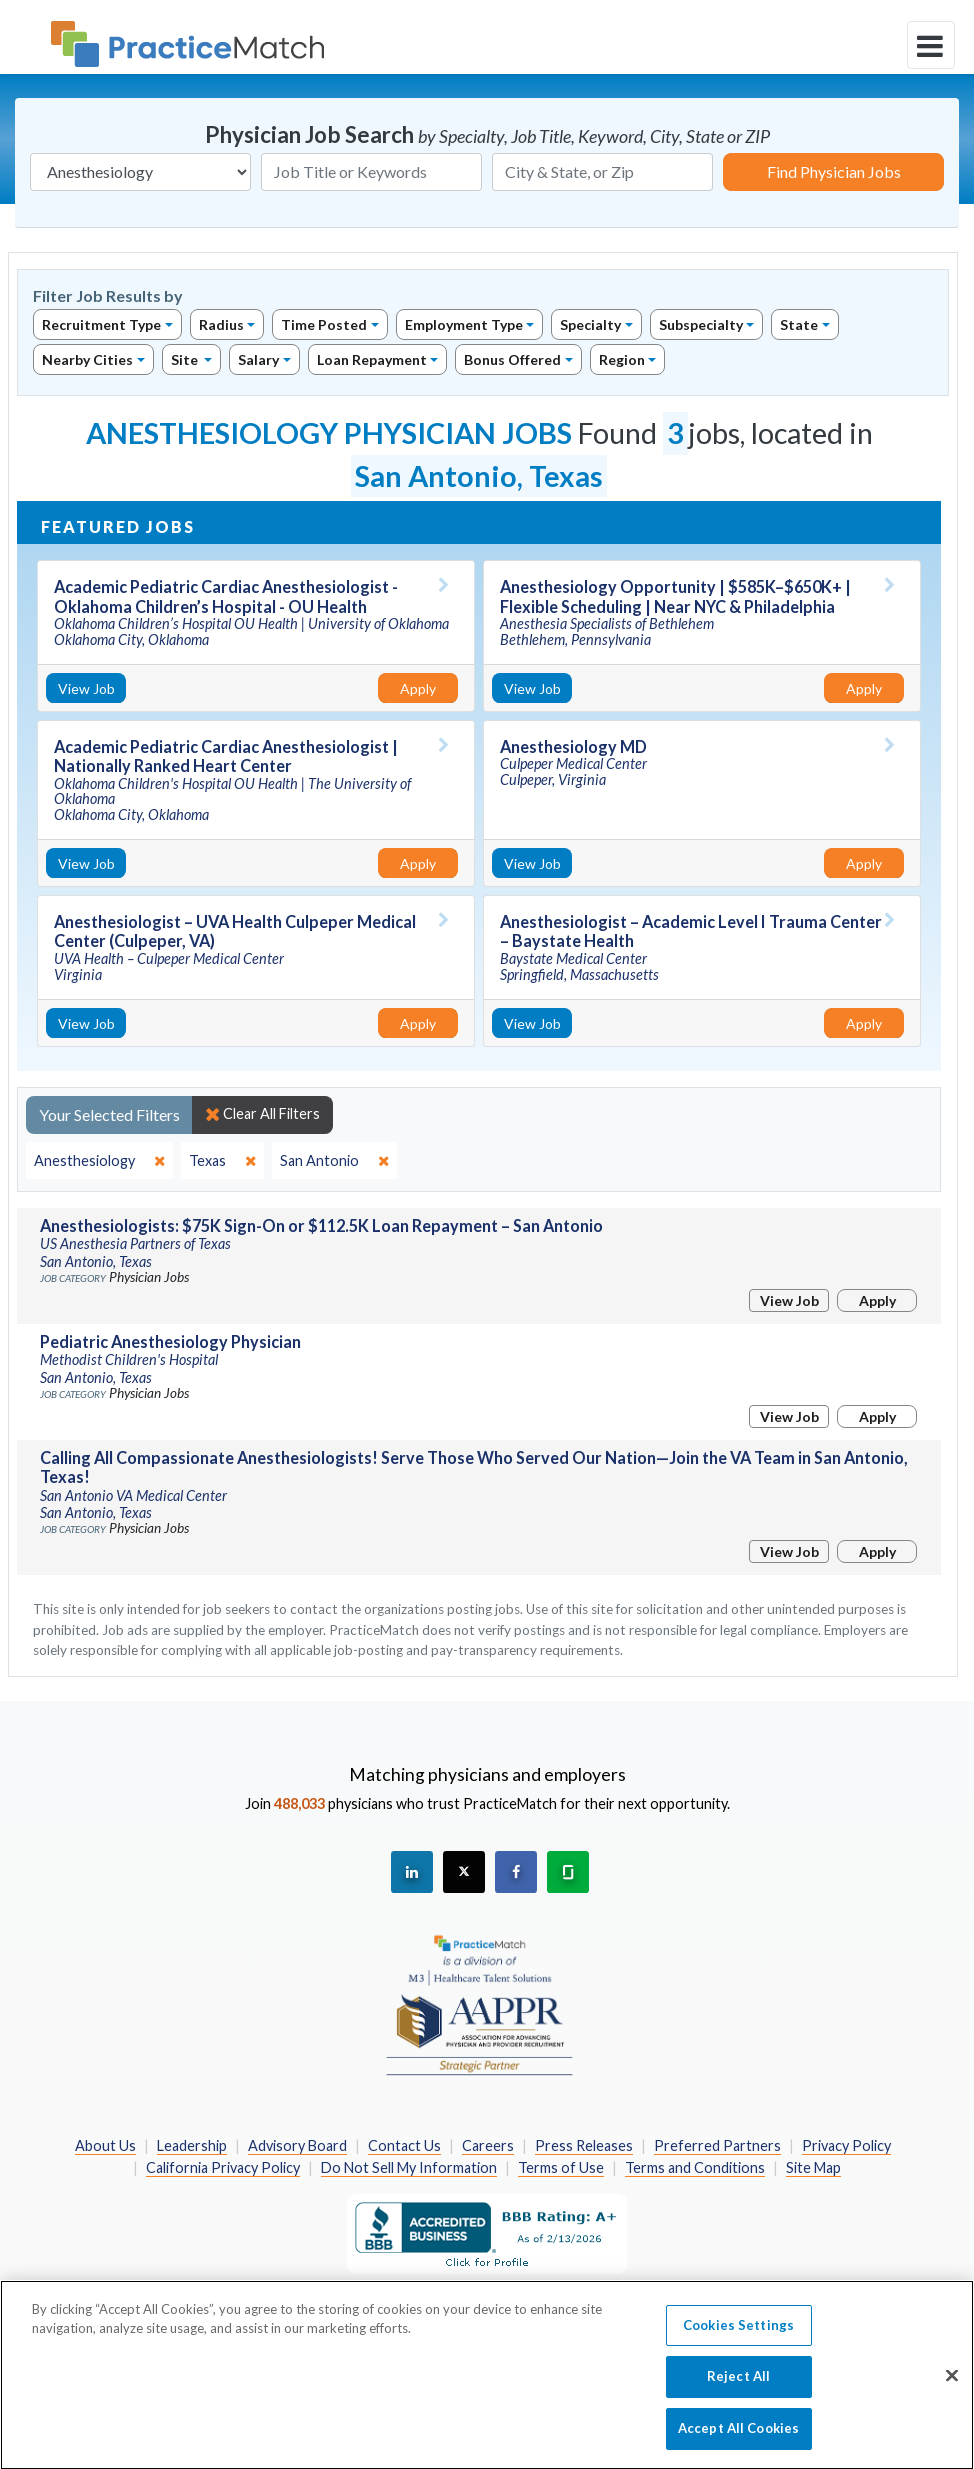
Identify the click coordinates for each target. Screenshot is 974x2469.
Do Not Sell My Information (409, 2167)
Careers (488, 2145)
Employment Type (464, 324)
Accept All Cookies (738, 2438)
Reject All (738, 2386)
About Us (105, 2145)
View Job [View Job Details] (86, 688)
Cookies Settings (738, 2335)
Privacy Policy (846, 2145)
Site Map (813, 2167)
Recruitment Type (101, 324)
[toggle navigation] (931, 45)
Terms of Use (561, 2167)
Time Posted (324, 324)
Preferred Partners (717, 2145)
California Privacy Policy (223, 2167)
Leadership (192, 2145)
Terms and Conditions (695, 2167)
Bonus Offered (512, 359)
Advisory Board (297, 2145)
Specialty (590, 324)
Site (186, 359)
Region (622, 359)
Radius (221, 324)
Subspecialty (701, 324)
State (799, 324)
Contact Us (404, 2145)
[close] (99, 1161)
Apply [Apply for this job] (418, 688)
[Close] (952, 2385)
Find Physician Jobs (834, 171)
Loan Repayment (372, 359)
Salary (258, 359)
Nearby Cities (87, 359)
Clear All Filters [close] (262, 1114)
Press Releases (584, 2145)
